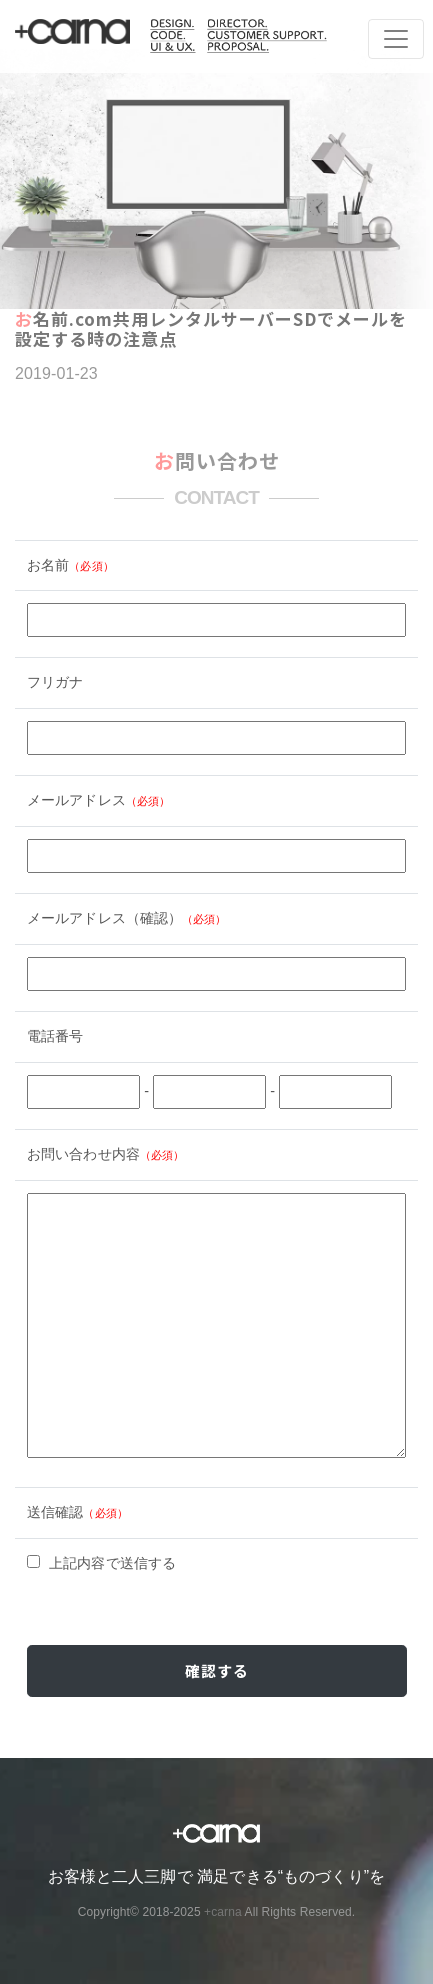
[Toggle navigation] (396, 39)
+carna (223, 1912)
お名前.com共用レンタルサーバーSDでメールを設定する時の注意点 (211, 328)
